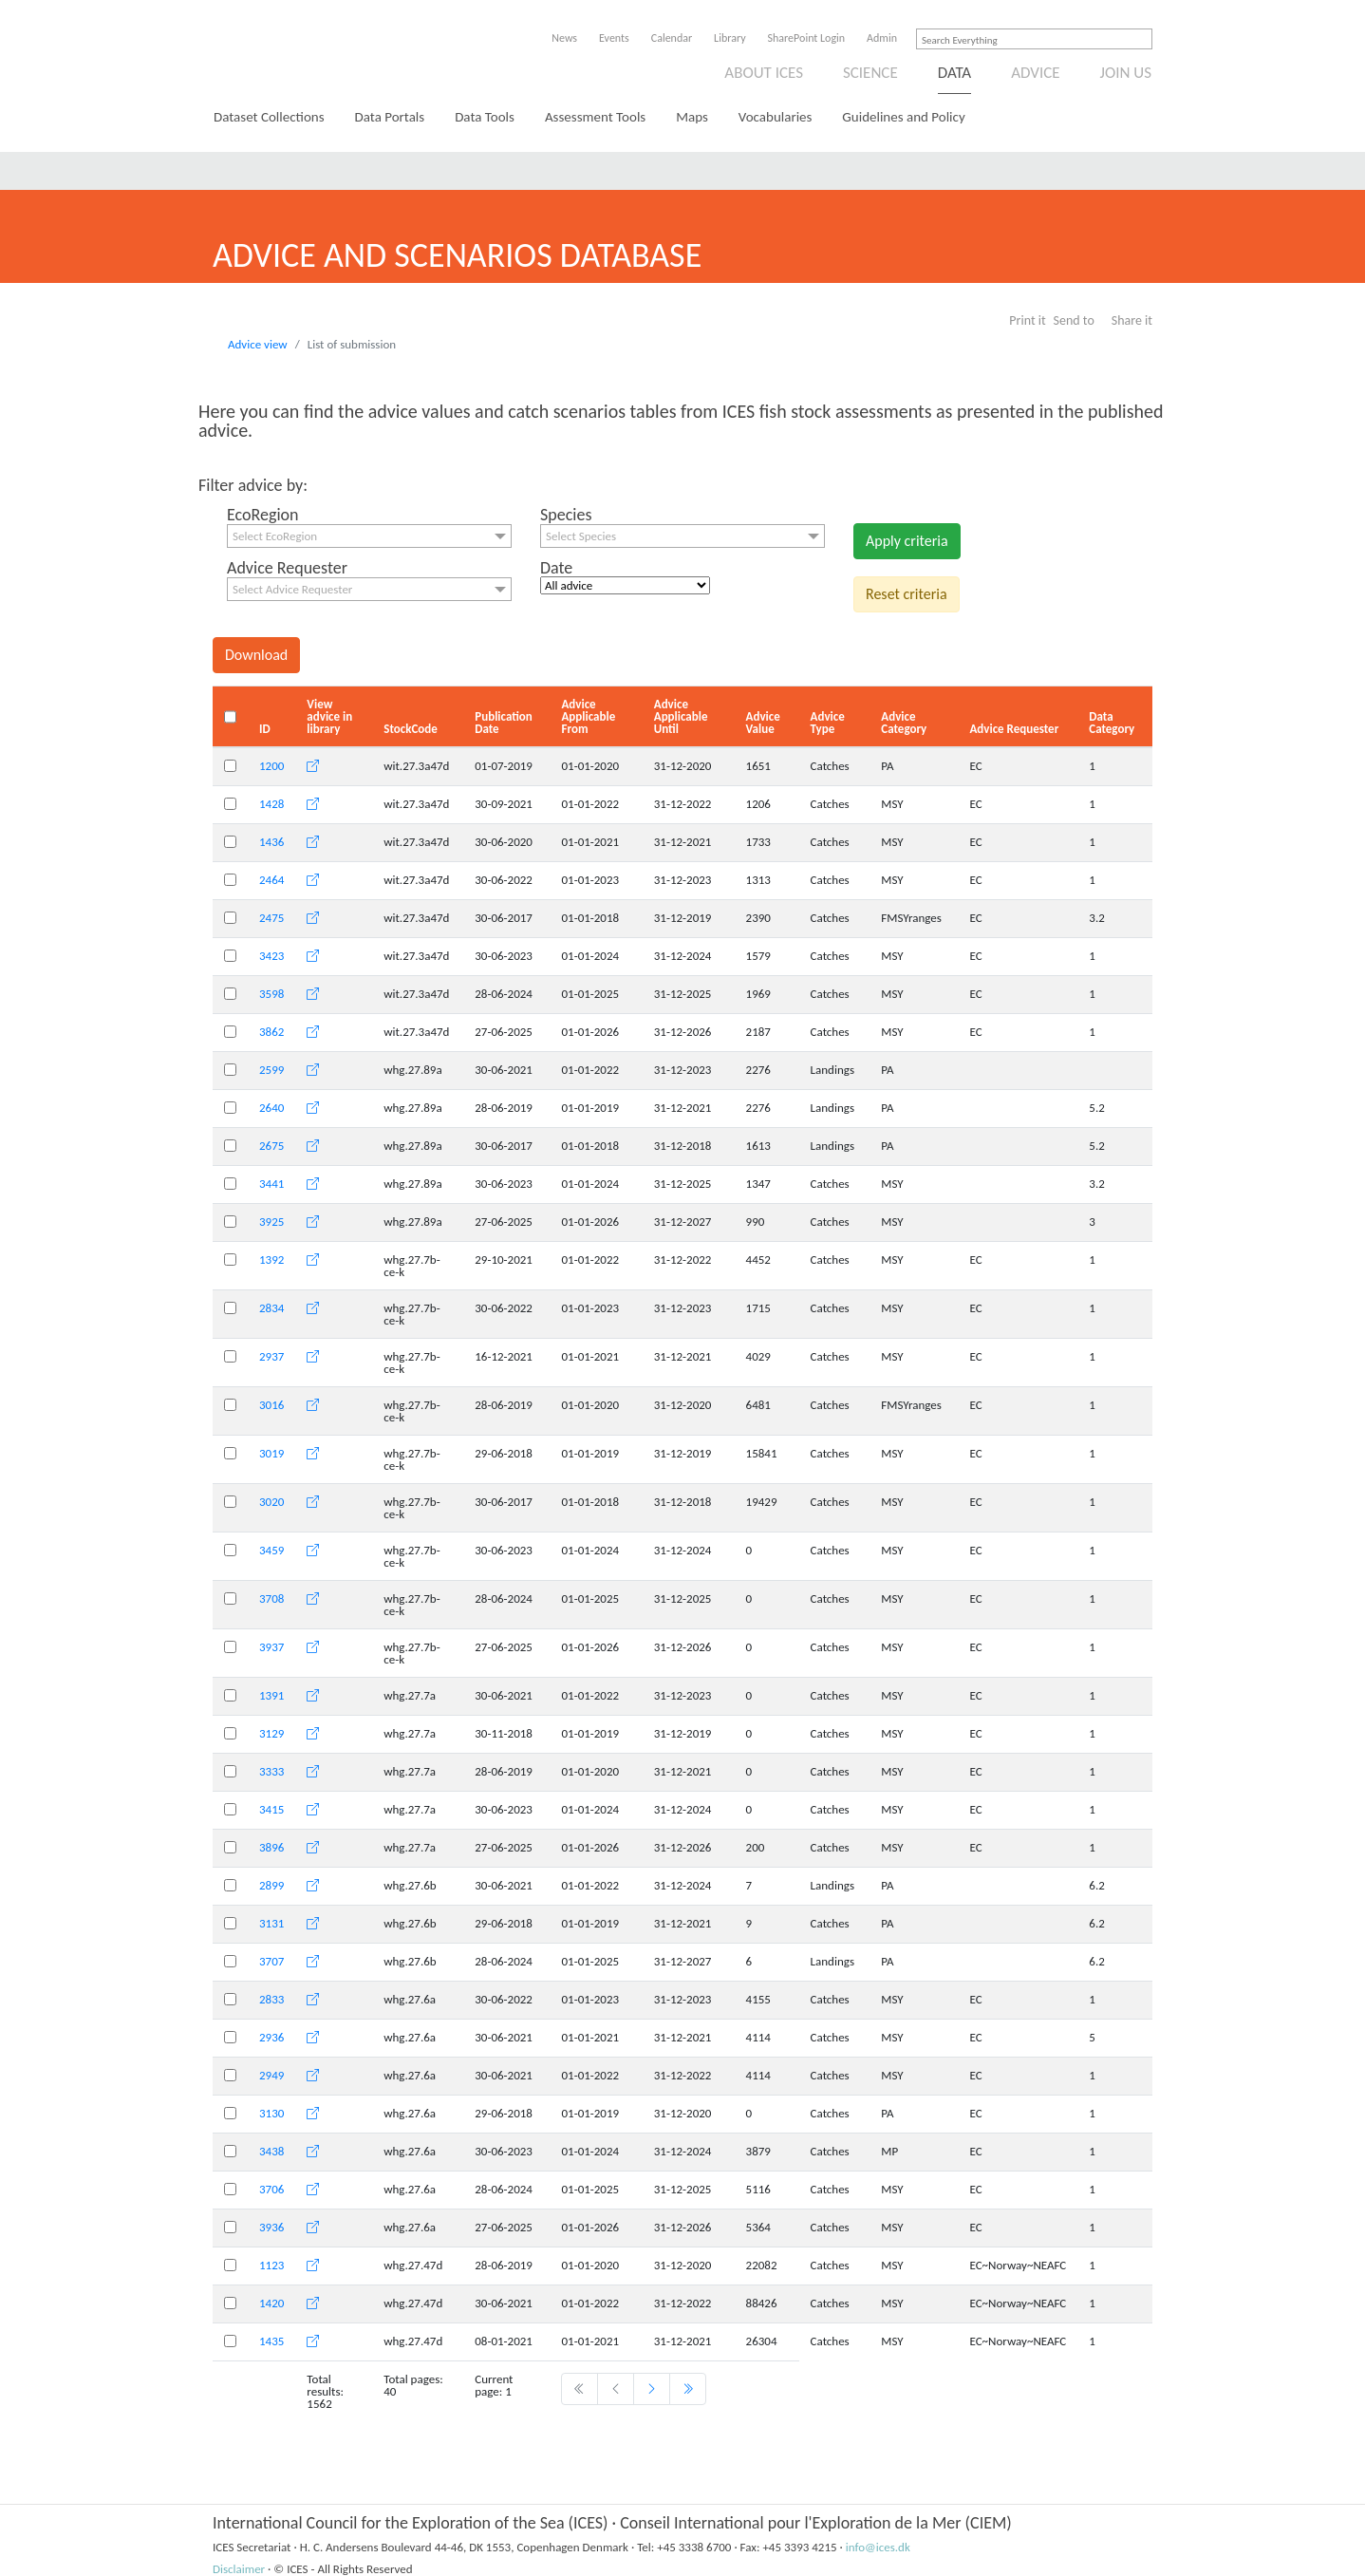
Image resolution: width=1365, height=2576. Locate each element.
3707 (271, 1961)
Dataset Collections (269, 116)
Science (870, 73)
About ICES (763, 73)
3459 (271, 1550)
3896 (271, 1847)
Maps (692, 116)
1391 (271, 1695)
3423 (271, 956)
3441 (271, 1183)
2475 (271, 918)
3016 (271, 1405)
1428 (271, 804)
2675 (271, 1145)
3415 (271, 1809)
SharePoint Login (807, 38)
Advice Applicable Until (681, 716)
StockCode (410, 729)
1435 (271, 2341)
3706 (271, 2189)
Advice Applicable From (588, 716)
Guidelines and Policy (903, 116)
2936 (271, 2037)
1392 (271, 1259)
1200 (271, 766)
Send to (1074, 320)
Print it (1027, 320)
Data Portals (390, 116)
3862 (271, 1032)
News (564, 38)
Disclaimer (239, 2569)
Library (729, 38)
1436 (271, 842)
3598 (271, 994)
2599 (271, 1069)
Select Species (581, 536)
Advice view (258, 344)
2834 (271, 1308)
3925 (271, 1221)
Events (614, 38)
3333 (271, 1771)
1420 (271, 2303)
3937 (271, 1647)
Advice (1035, 73)
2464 (271, 880)
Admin (882, 38)
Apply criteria (907, 541)
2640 (271, 1107)
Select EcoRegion (275, 536)
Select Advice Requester (292, 589)
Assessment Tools (595, 116)
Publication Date (504, 722)
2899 (271, 1885)
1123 (271, 2265)
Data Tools (484, 116)
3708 (271, 1598)
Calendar (671, 38)
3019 (271, 1453)
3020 (271, 1502)
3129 (271, 1733)
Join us (1126, 73)
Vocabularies (776, 116)
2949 (271, 2075)
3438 (271, 2151)
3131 (271, 1923)
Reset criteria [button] (906, 594)
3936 (271, 2227)
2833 (271, 1999)
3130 (271, 2113)
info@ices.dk (878, 2547)
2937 (271, 1356)
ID (265, 729)
